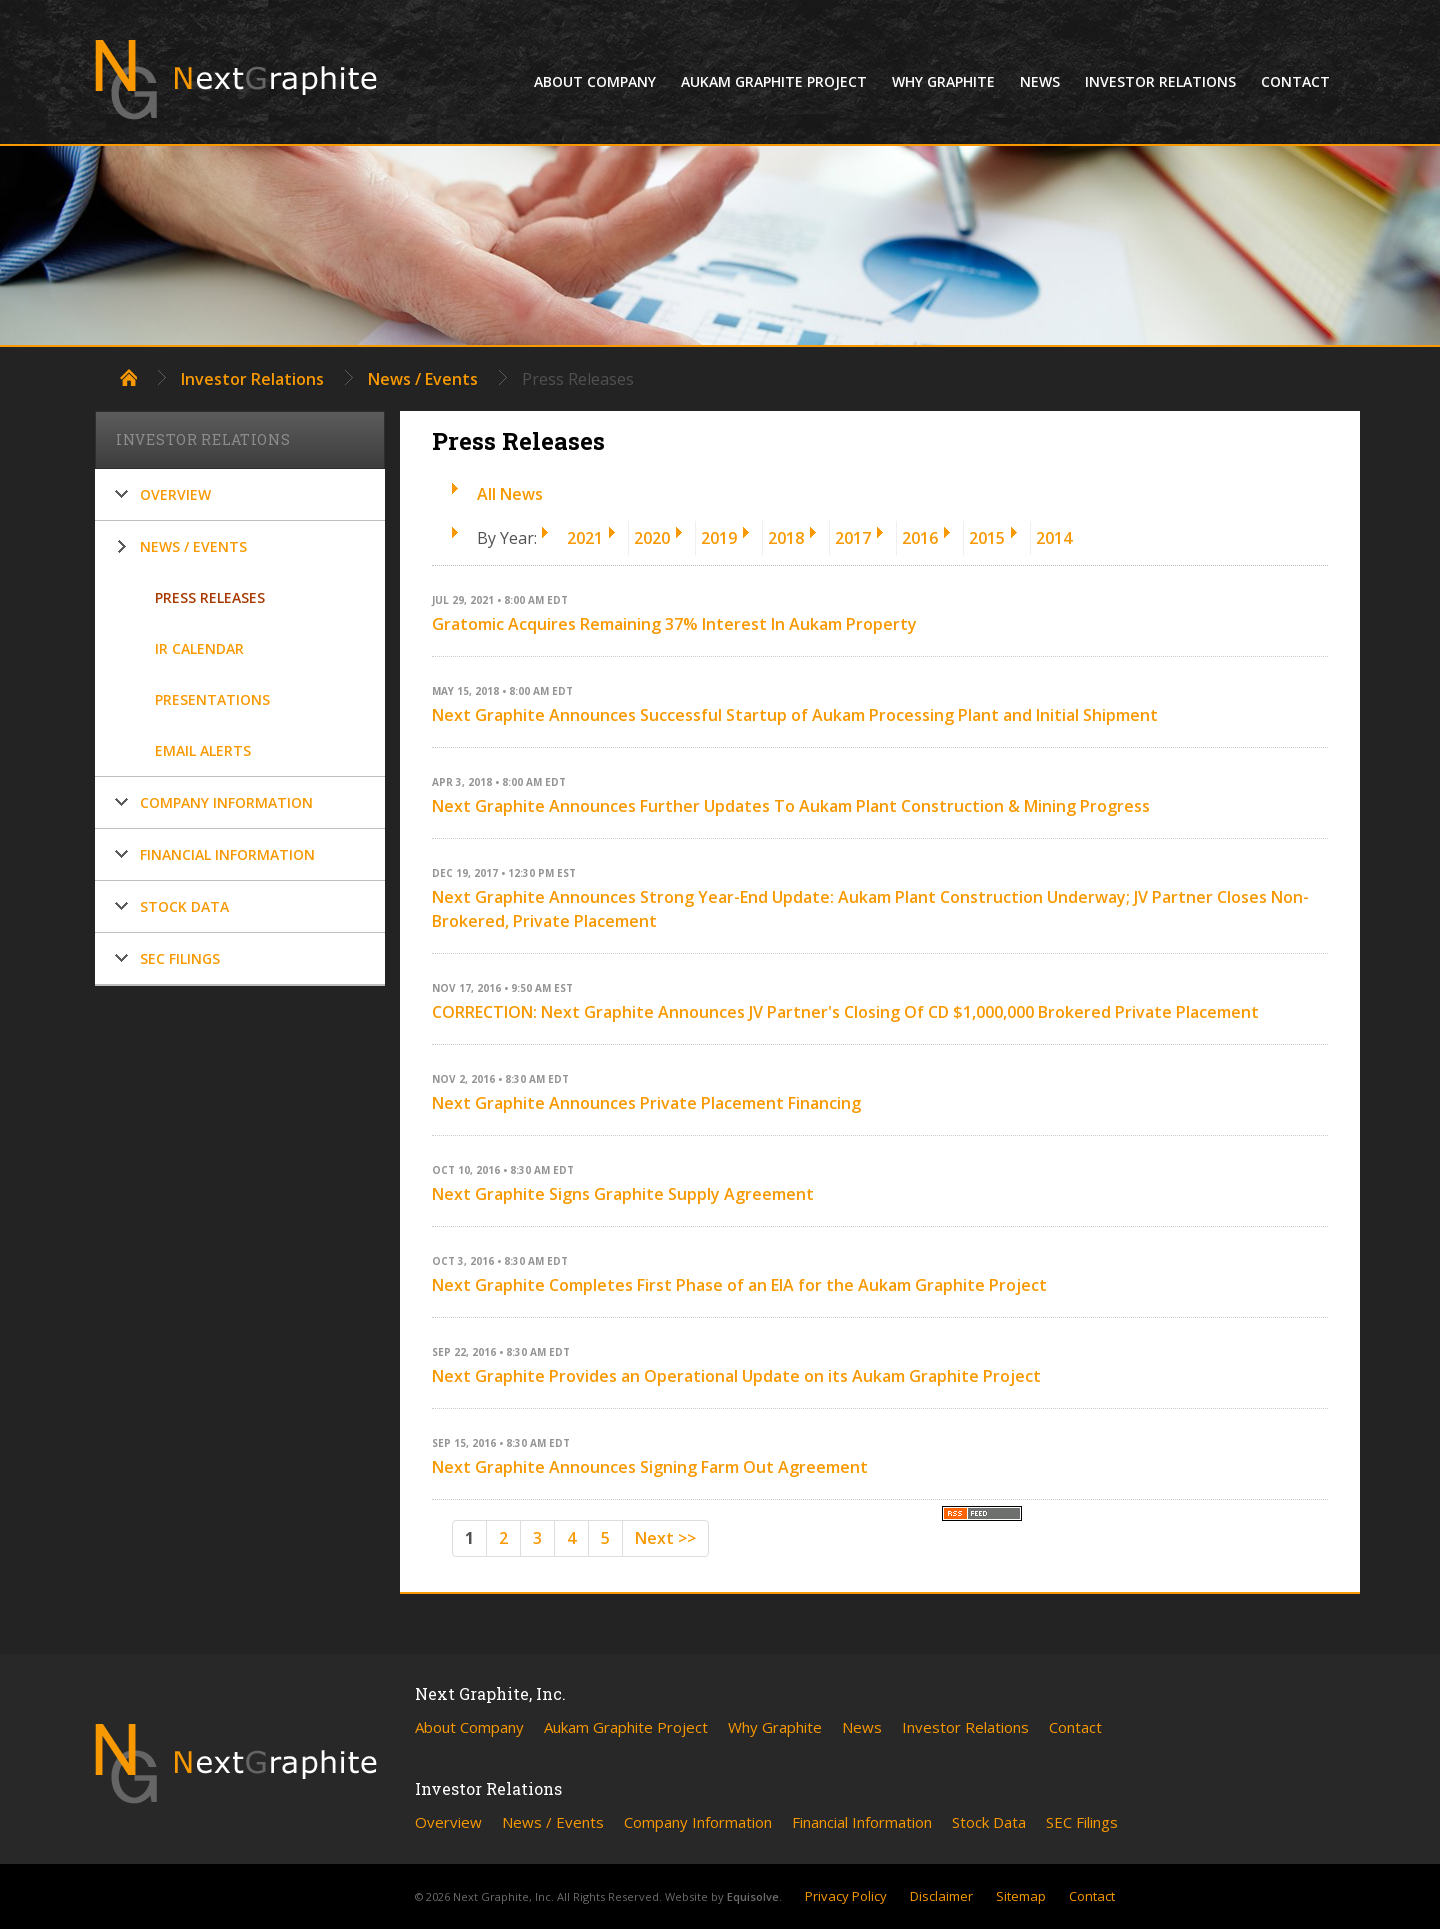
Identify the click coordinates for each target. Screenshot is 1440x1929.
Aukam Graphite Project (774, 81)
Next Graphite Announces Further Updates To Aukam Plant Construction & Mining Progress (791, 806)
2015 (987, 538)
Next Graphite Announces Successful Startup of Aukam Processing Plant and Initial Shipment (795, 715)
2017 (853, 538)
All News (510, 494)
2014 (1054, 538)
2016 (920, 538)
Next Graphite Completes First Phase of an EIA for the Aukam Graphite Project (739, 1285)
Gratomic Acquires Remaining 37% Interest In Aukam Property (674, 624)
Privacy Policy (846, 1896)
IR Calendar (199, 648)
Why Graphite (943, 81)
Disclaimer (941, 1896)
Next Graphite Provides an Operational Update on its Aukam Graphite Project (736, 1376)
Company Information (226, 802)
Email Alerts (203, 750)
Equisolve (753, 1896)
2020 (652, 538)
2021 (585, 538)
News (1040, 81)
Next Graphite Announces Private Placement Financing (646, 1103)
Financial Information (227, 854)
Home (128, 377)
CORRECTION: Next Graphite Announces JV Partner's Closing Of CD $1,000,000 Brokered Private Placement (845, 1012)
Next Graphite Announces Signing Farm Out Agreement (650, 1467)
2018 (786, 538)
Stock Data (184, 906)
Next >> (665, 1538)
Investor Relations (1160, 81)
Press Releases (210, 597)
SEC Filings (180, 958)
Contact (1295, 81)
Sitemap (1021, 1896)
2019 (719, 538)
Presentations (212, 699)
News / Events (423, 379)
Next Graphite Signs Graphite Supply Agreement (623, 1194)
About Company (595, 81)
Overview (175, 494)
